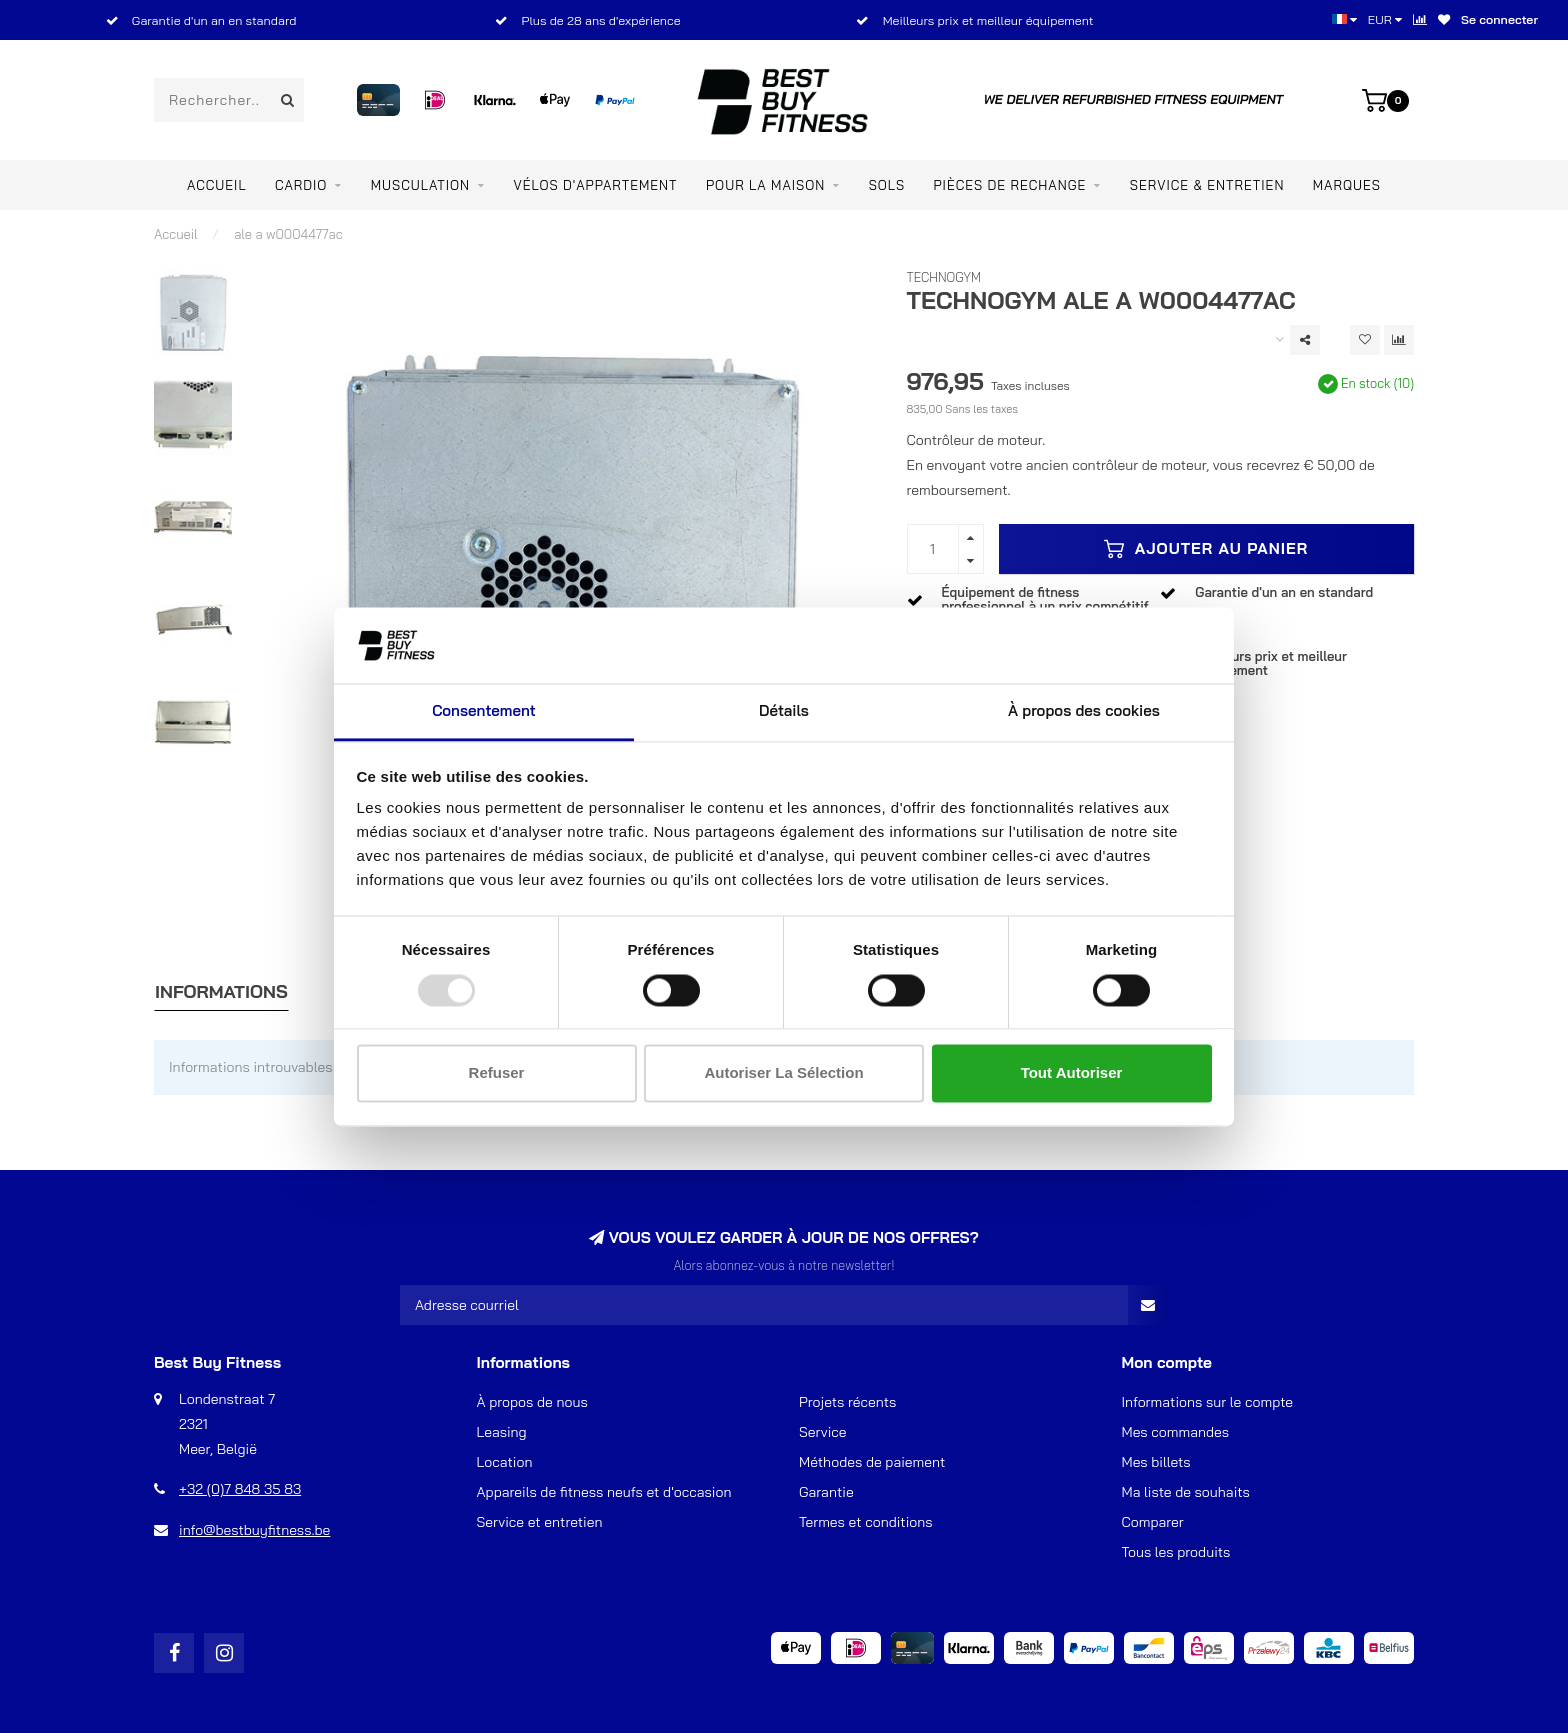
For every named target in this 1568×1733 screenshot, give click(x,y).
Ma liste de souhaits (1186, 1492)
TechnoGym (944, 277)
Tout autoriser (1072, 1073)
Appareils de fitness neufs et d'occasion (604, 1492)
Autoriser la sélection (783, 1073)
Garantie (826, 1492)
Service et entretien (540, 1522)
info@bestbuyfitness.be (254, 1530)
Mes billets (1156, 1462)
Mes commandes (1176, 1432)
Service (823, 1432)
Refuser (497, 1073)
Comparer (1153, 1522)
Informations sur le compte (1208, 1402)
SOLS (887, 185)
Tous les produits (1176, 1552)
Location (505, 1462)
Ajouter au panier (1206, 549)
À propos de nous (532, 1402)
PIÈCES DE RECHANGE (1010, 185)
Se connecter (1499, 19)
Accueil (217, 185)
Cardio (301, 185)
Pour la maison (765, 185)
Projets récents (847, 1402)
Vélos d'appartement (595, 185)
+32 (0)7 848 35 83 (240, 1489)
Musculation (420, 185)
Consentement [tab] (484, 711)
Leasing (502, 1432)
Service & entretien (1207, 185)
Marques (1347, 185)
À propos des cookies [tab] (1084, 711)
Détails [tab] (784, 711)
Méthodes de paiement (872, 1462)
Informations (221, 991)
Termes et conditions (866, 1522)
